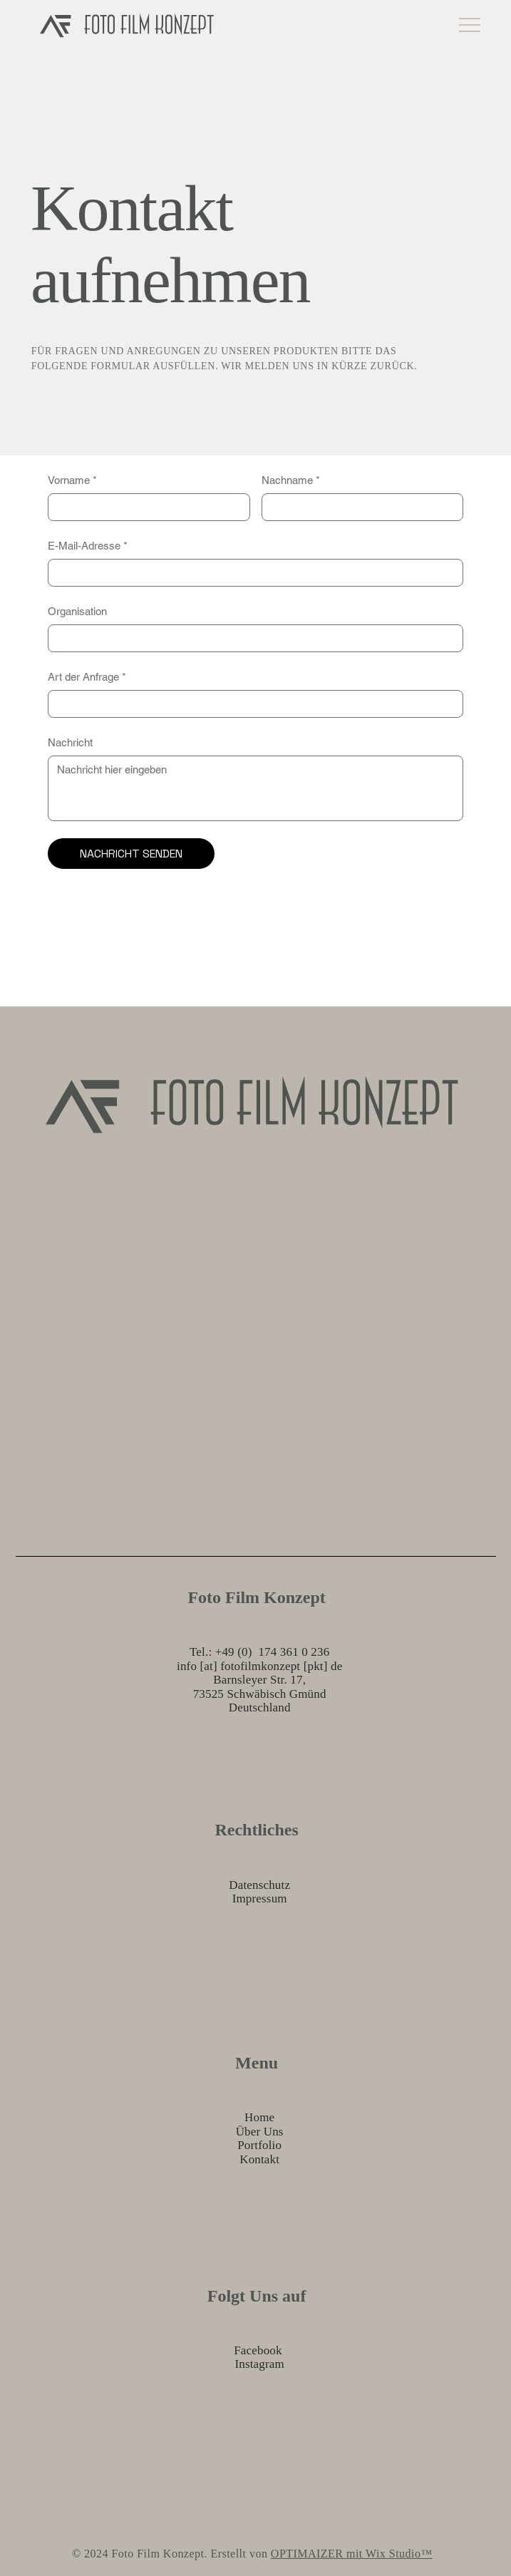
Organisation (77, 611)
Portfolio (259, 2145)
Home (259, 2117)
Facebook (258, 2350)
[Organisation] (251, 638)
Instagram (259, 2364)
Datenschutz (259, 1885)
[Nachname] (358, 507)
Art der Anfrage (87, 676)
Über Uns (260, 2131)
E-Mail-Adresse (88, 545)
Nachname (291, 480)
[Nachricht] (255, 788)
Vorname (72, 480)
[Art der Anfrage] (251, 704)
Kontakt (259, 2159)
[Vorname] (144, 507)
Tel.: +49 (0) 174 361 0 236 (259, 1652)
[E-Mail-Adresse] (251, 573)
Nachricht (70, 742)
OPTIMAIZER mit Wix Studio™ (352, 2553)
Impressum (259, 1898)
